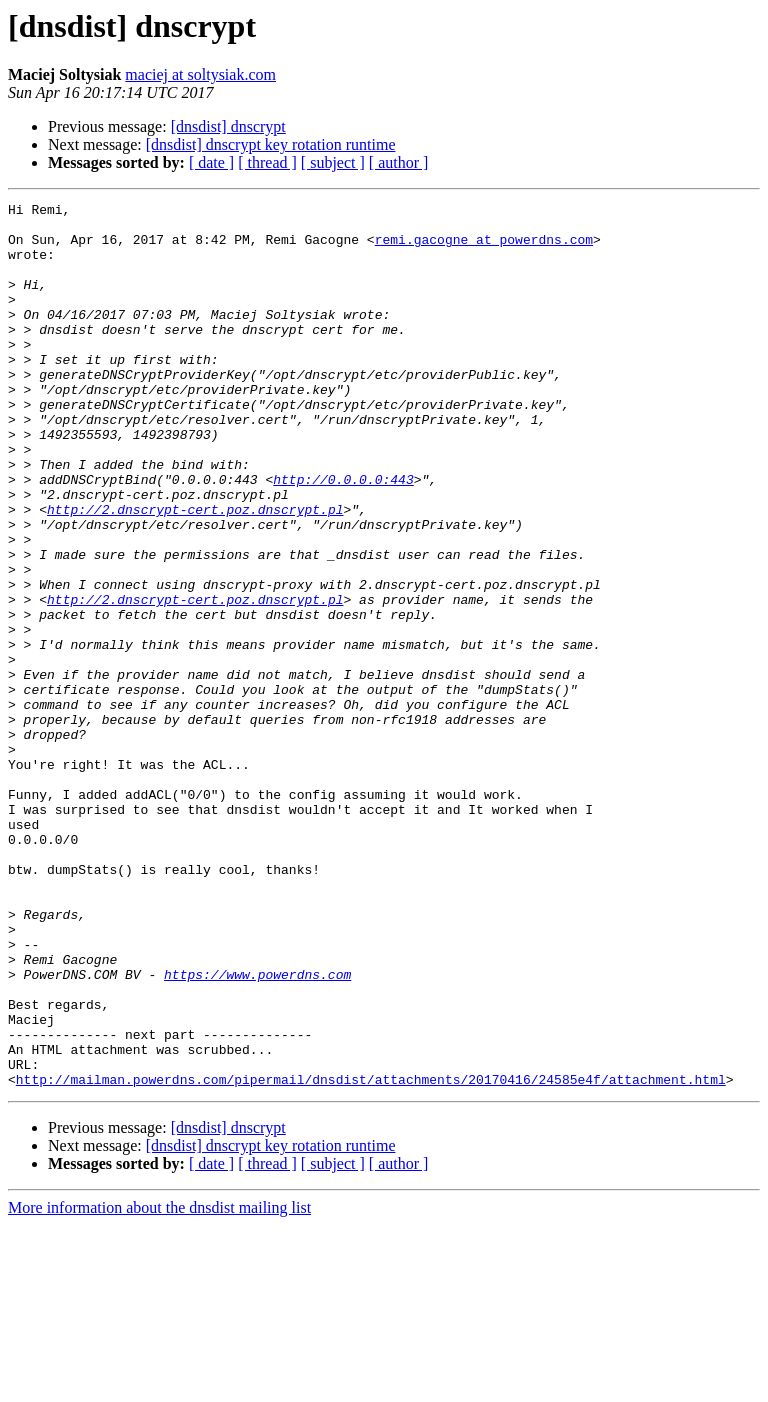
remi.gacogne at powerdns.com (484, 248)
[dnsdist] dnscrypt (228, 126)
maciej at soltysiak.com (200, 74)
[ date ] (211, 162)
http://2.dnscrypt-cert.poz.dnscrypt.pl (195, 572)
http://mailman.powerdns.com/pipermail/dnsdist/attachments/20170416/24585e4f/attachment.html (371, 1256)
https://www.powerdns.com (257, 1130)
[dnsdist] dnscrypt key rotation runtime (271, 144)
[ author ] (399, 162)
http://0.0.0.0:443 (343, 536)
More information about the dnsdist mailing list (159, 1384)
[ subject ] (333, 162)
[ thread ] (267, 162)
